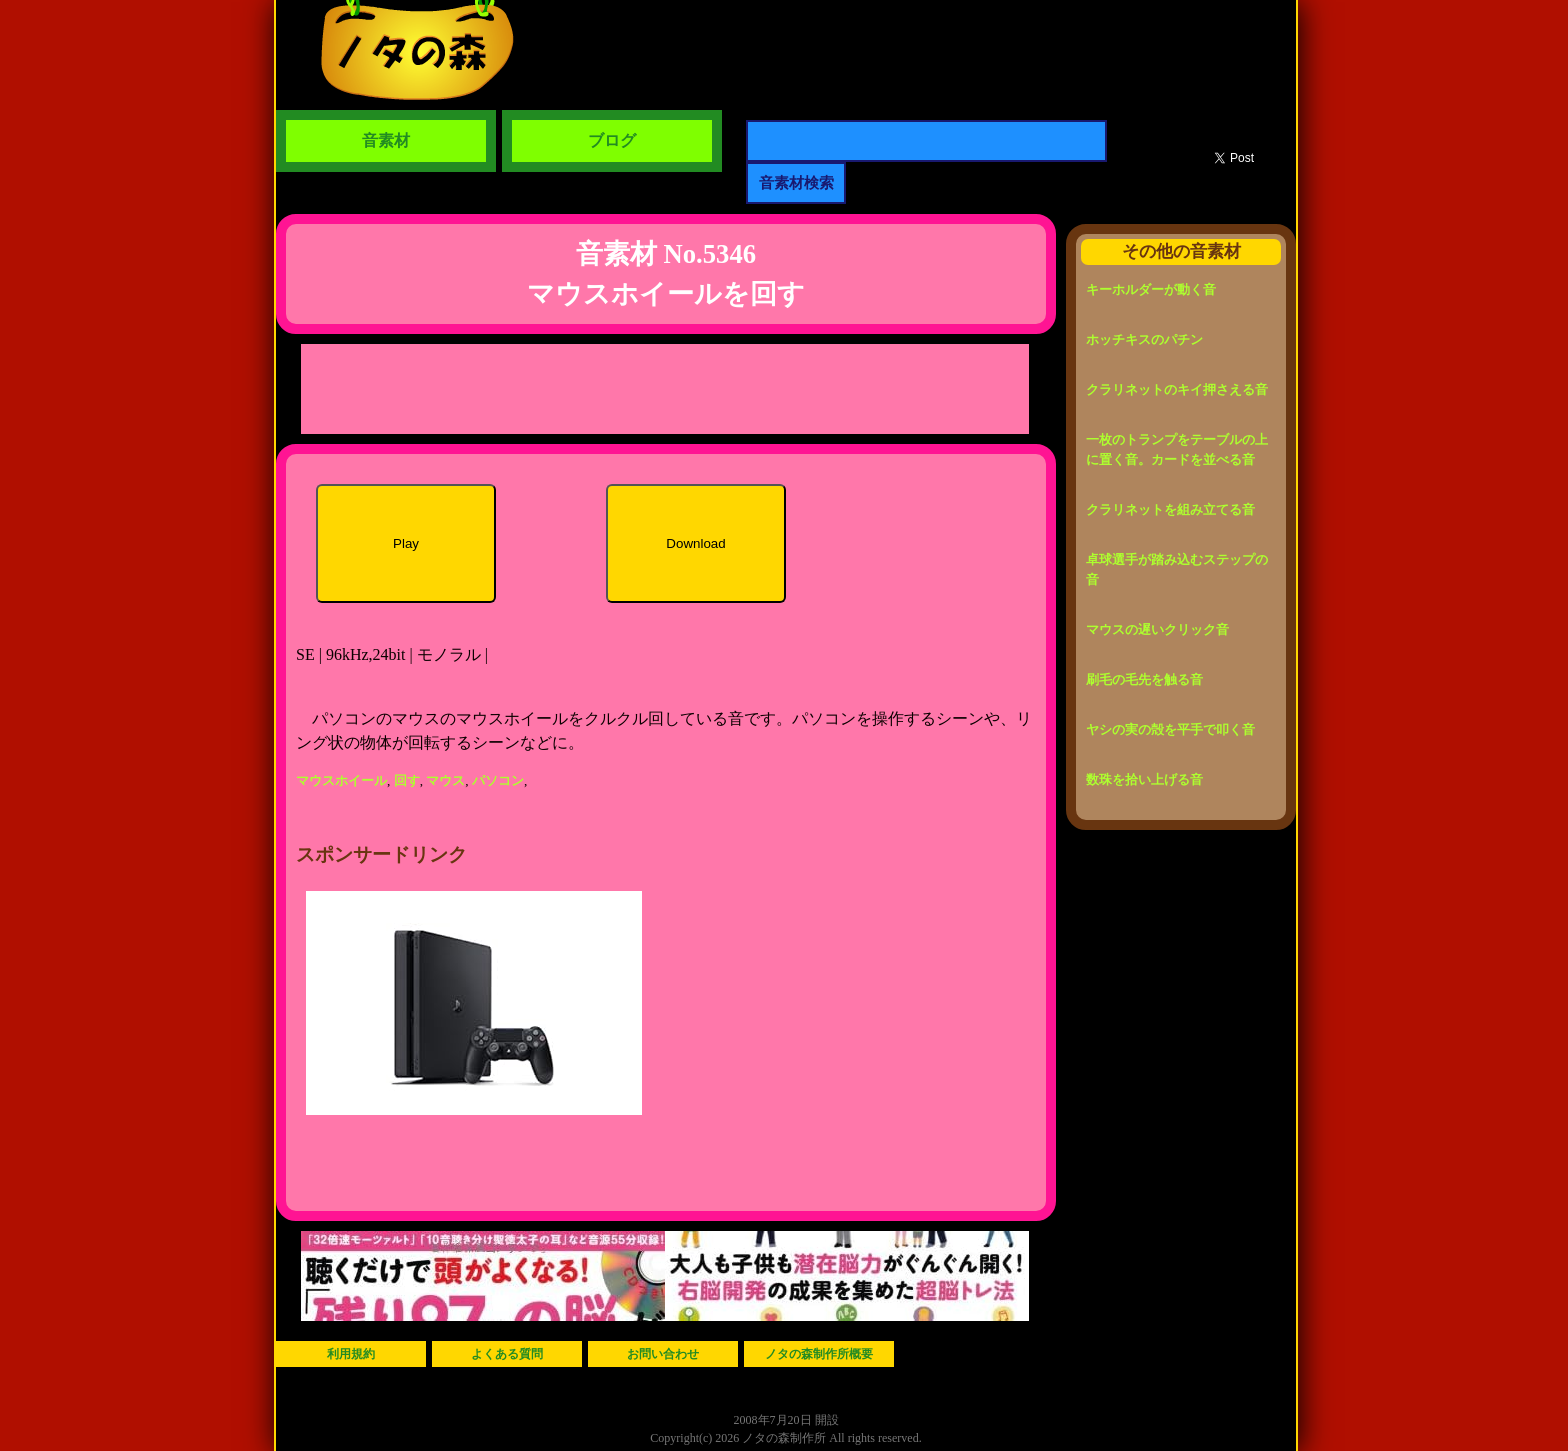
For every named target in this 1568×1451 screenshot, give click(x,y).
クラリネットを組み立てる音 (1170, 509)
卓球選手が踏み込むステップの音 (1177, 569)
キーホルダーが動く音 (1151, 289)
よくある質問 (507, 1354)
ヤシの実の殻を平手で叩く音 (1170, 729)
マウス (445, 780)
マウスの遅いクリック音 (1157, 629)
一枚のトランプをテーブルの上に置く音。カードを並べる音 (1177, 449)
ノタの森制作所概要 (819, 1354)
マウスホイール (341, 780)
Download (695, 543)
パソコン (498, 780)
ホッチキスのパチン (1144, 339)
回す (407, 780)
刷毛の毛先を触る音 (1144, 679)
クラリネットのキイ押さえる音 (1177, 389)
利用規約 (351, 1354)
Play (406, 543)
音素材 (386, 140)
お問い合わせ (663, 1354)
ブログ (612, 140)
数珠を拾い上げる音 (1144, 779)
